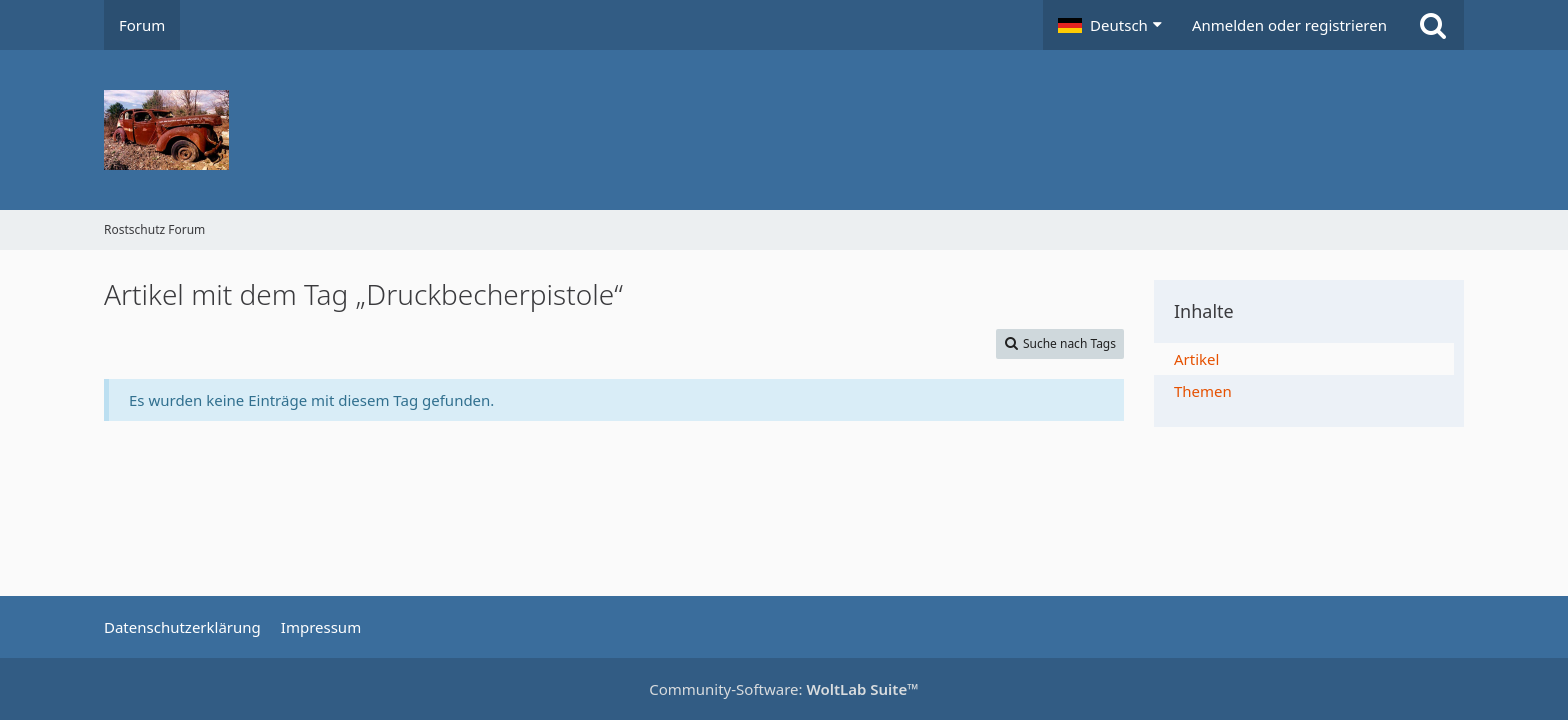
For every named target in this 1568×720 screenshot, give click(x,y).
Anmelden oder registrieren (1289, 25)
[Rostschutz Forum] (784, 130)
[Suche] (1433, 25)
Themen (1203, 391)
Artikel (1196, 359)
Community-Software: (784, 689)
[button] (1110, 25)
